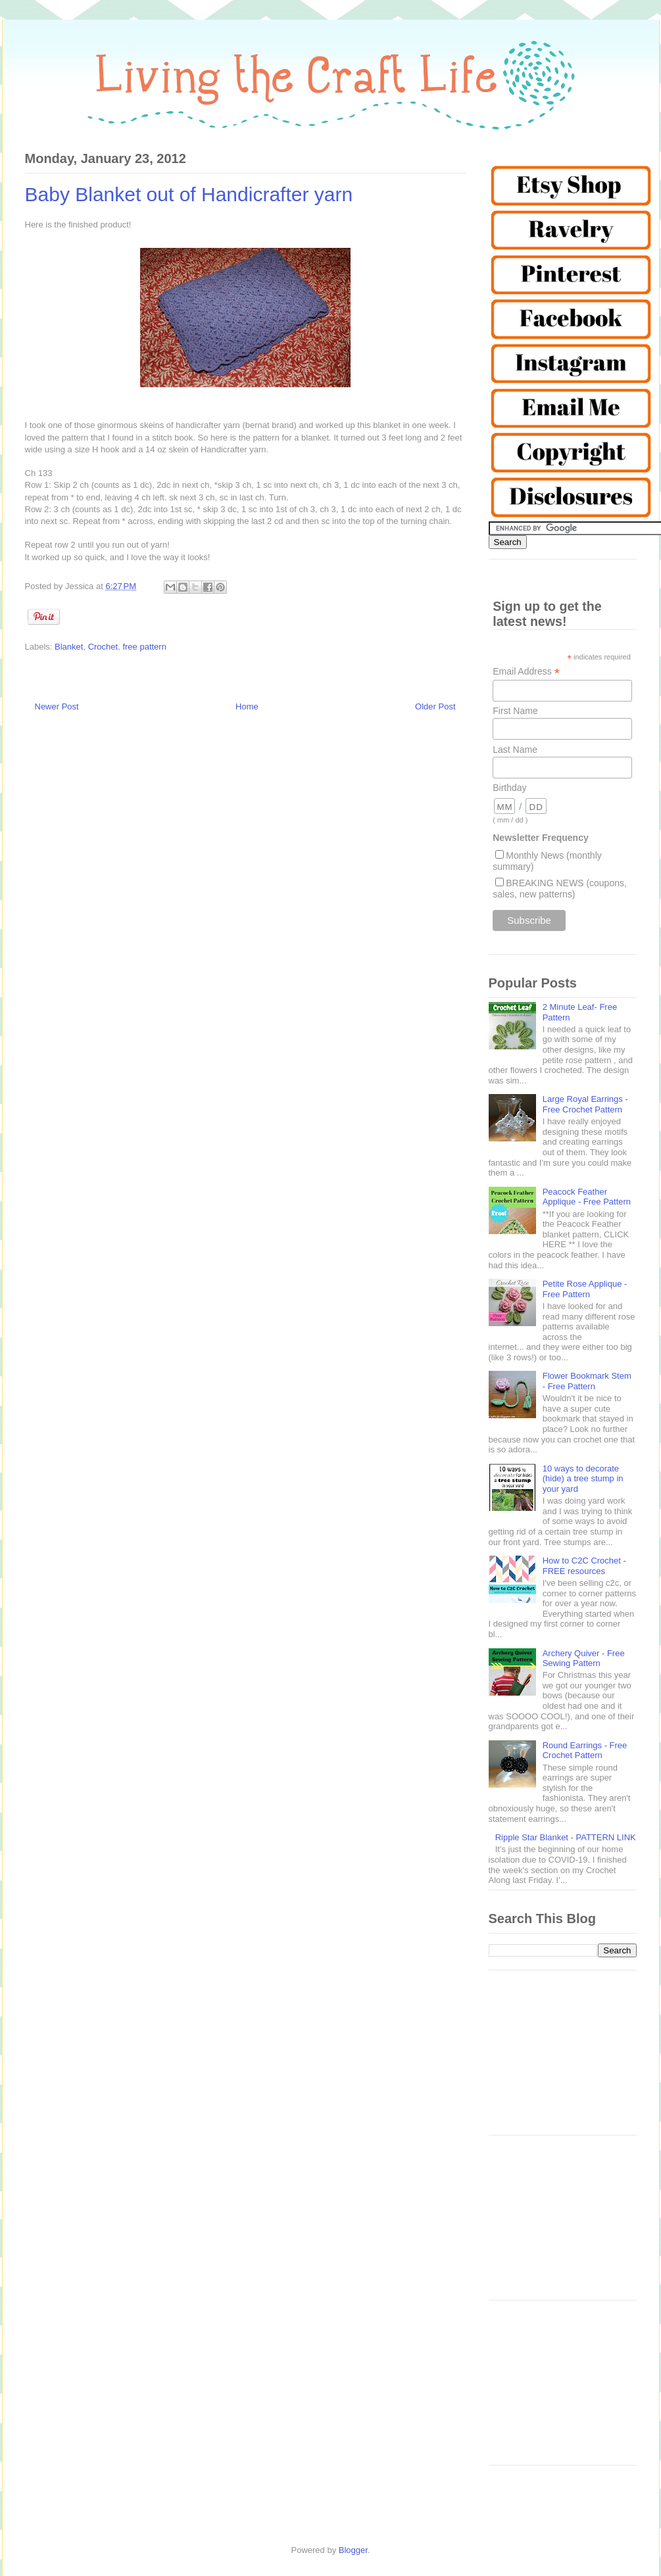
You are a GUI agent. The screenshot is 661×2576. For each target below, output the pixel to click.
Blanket (69, 647)
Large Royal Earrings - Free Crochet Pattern (585, 1104)
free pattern (144, 647)
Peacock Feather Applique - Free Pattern (587, 1197)
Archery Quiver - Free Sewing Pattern (584, 1658)
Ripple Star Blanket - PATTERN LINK (565, 1837)
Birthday (509, 787)
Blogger (353, 2550)
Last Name (515, 749)
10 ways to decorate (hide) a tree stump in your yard (583, 1479)
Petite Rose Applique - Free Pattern (585, 1289)
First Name (515, 710)
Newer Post (57, 706)
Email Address (526, 671)
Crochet (103, 647)
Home (246, 706)
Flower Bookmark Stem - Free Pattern (587, 1381)
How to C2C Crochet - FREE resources (584, 1566)
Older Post (435, 706)
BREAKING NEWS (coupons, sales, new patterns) (560, 888)
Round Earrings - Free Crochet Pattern (585, 1750)
